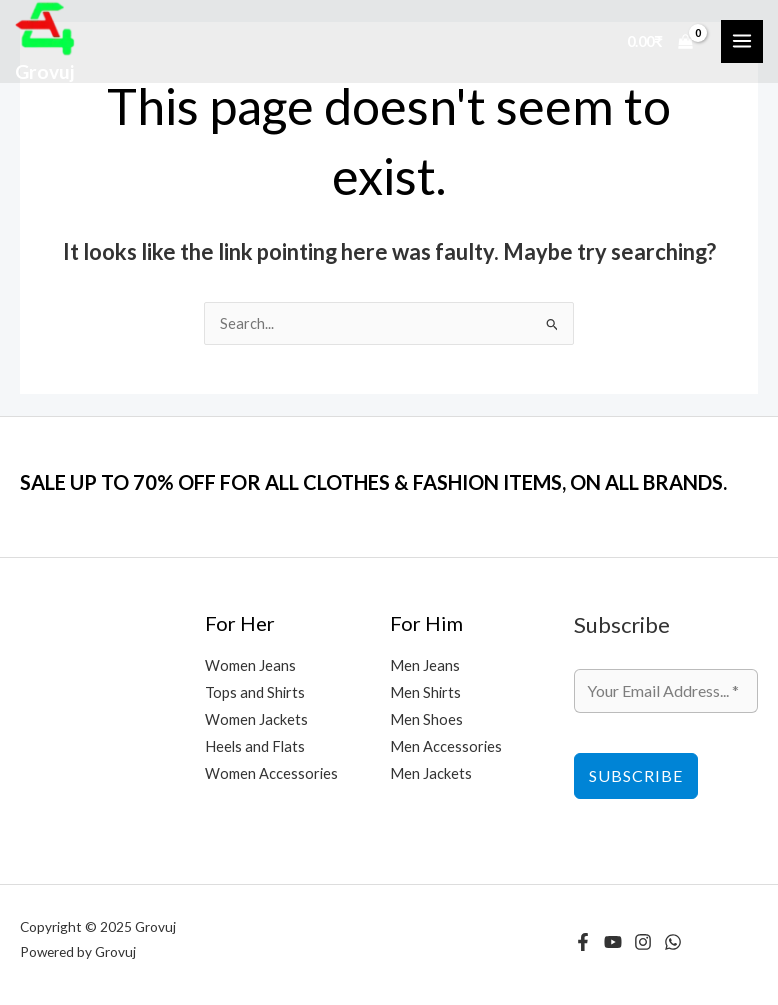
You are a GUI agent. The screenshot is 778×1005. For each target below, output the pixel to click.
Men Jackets (431, 773)
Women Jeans (250, 665)
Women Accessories (271, 773)
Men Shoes (426, 719)
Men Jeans (425, 665)
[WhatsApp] (673, 942)
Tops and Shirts (255, 692)
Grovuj (44, 71)
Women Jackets (256, 719)
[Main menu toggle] (742, 41)
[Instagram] (643, 942)
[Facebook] (583, 942)
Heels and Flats (255, 746)
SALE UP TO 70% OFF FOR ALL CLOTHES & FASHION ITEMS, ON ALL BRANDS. (373, 482)
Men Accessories (446, 746)
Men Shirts (425, 692)
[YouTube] (613, 942)
